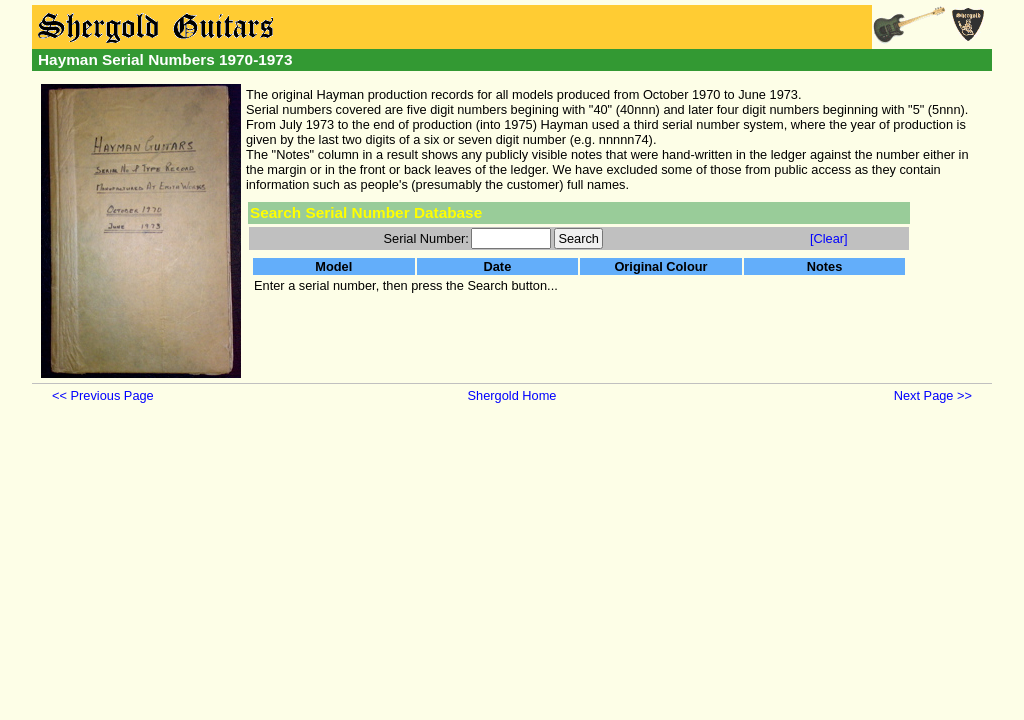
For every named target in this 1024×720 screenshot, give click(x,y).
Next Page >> (933, 395)
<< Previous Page (103, 395)
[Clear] (829, 238)
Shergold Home (512, 395)
